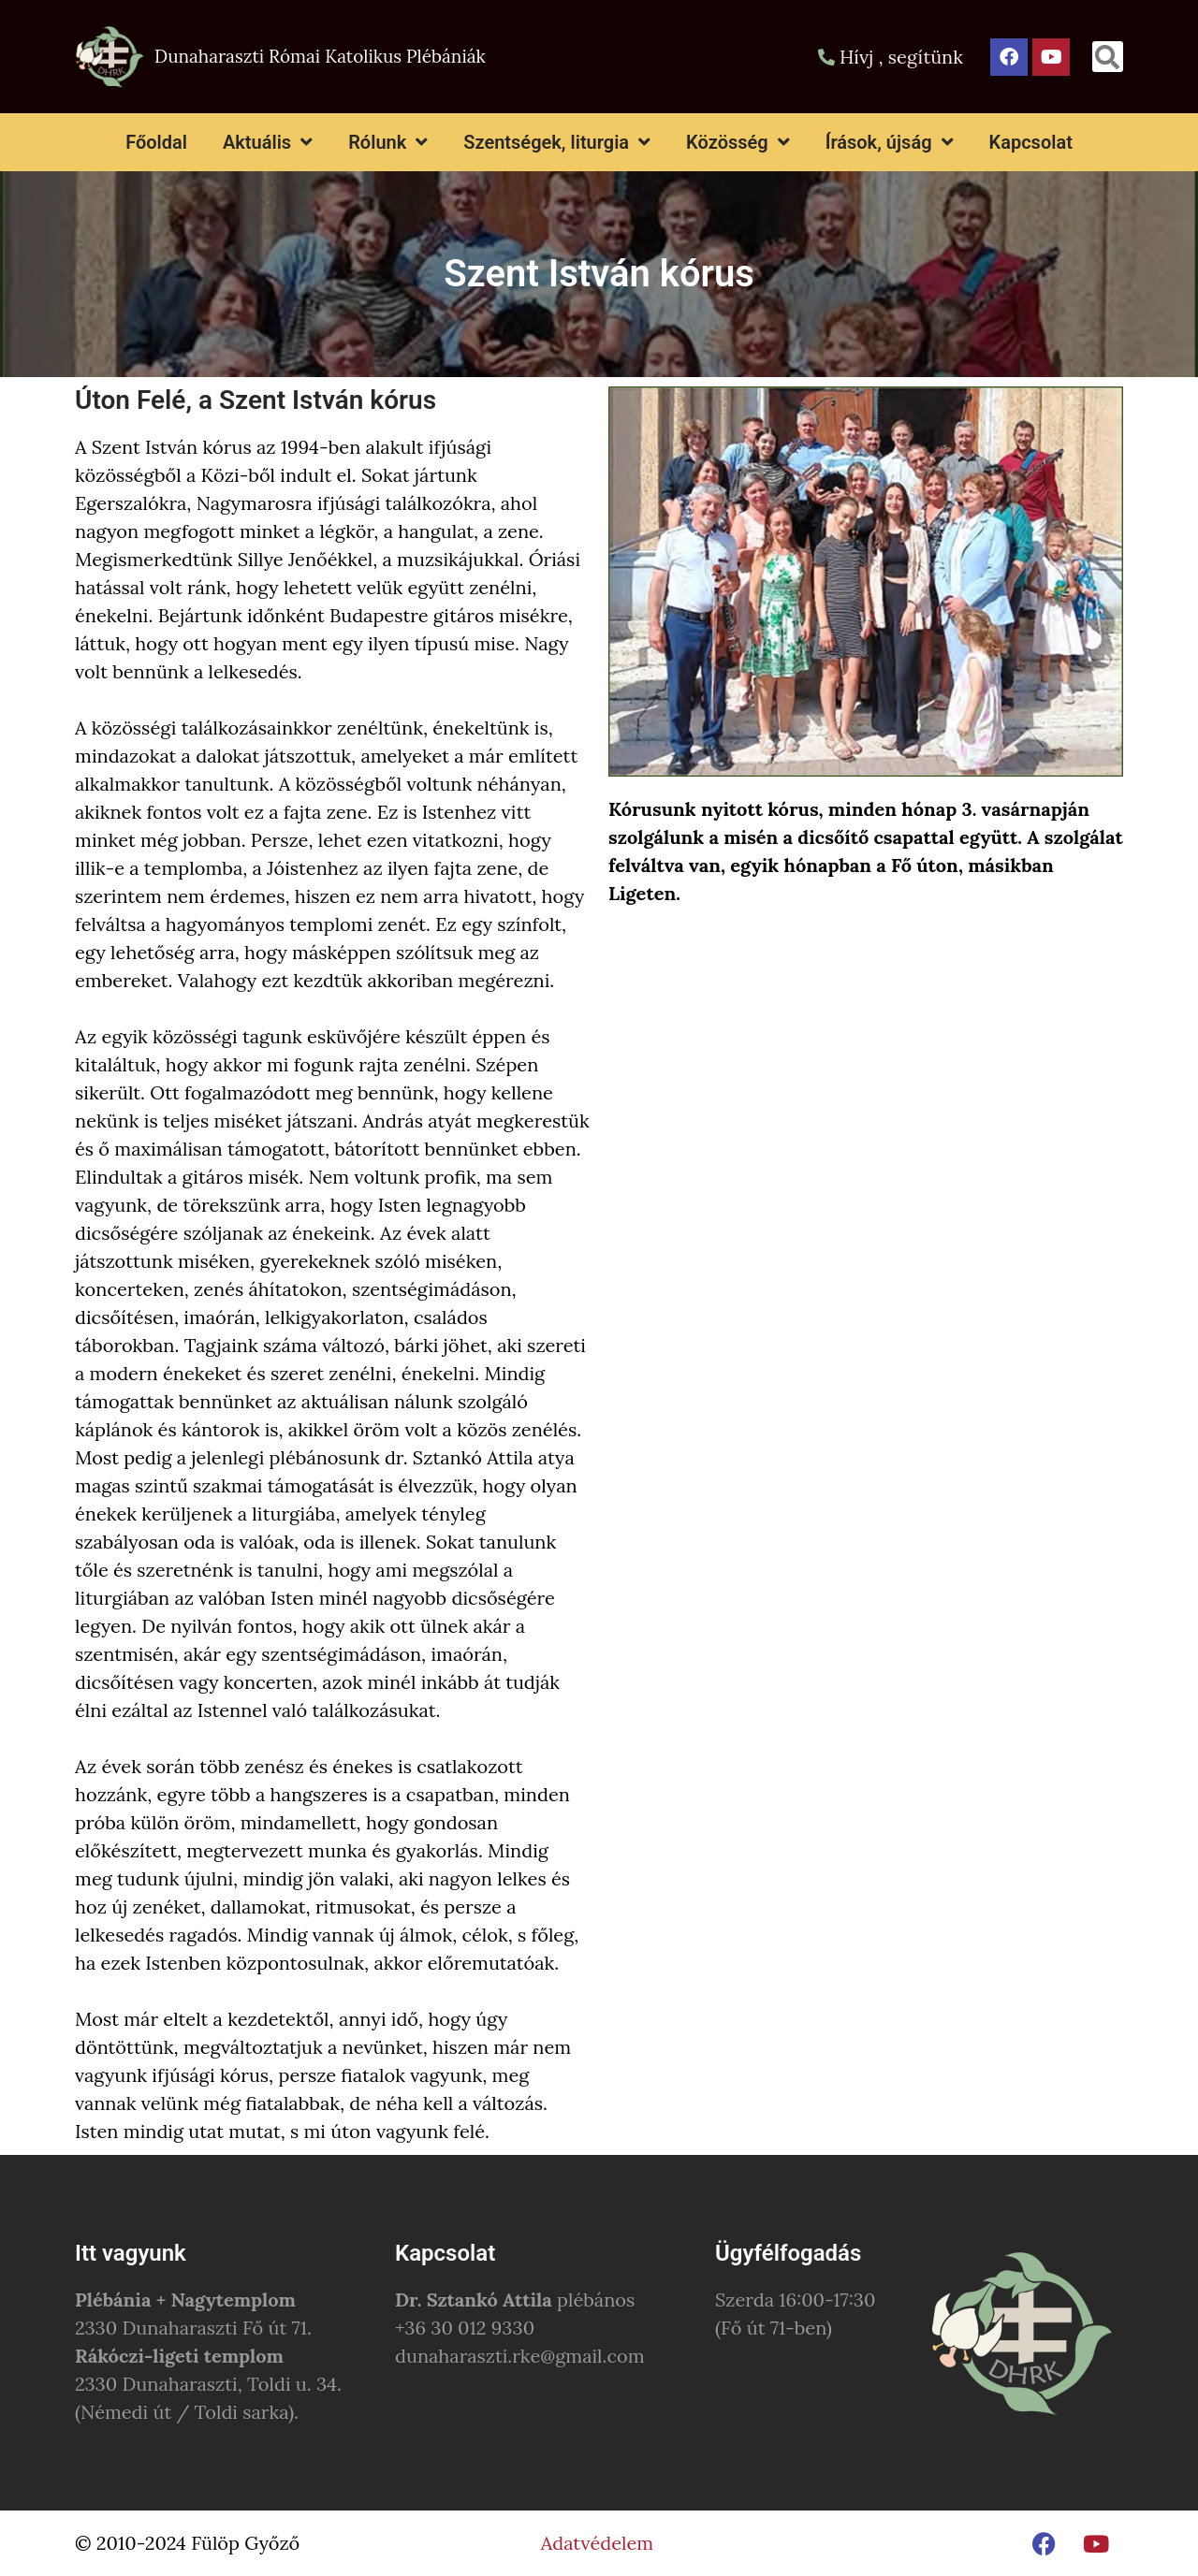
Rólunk (388, 142)
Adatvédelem (597, 2542)
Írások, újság (889, 142)
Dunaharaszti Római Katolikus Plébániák (320, 56)
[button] (1107, 56)
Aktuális (268, 142)
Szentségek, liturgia (556, 142)
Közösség (738, 142)
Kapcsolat (1031, 142)
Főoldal (156, 142)
